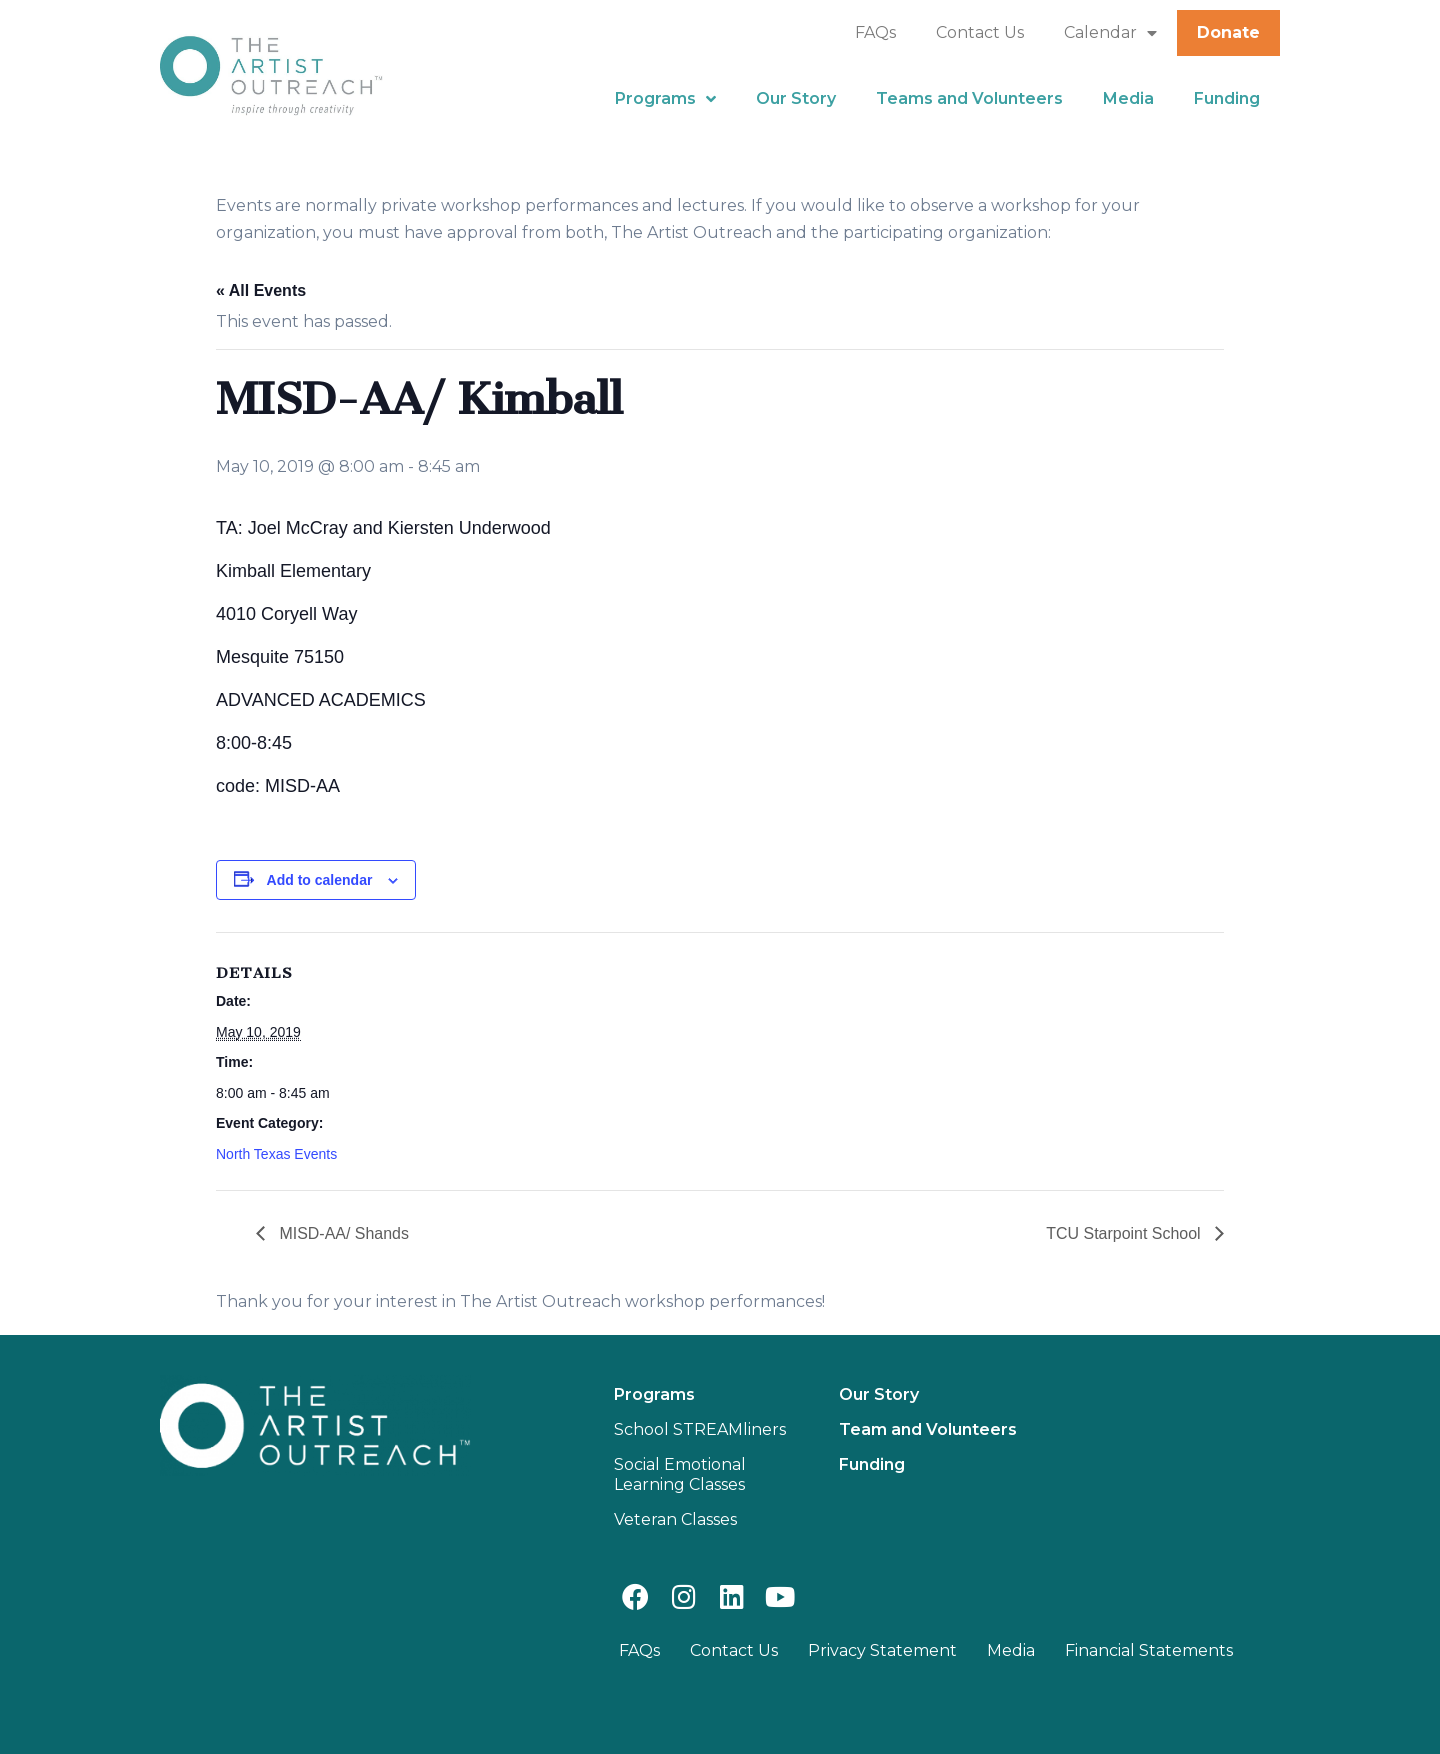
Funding (1227, 98)
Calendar (1110, 33)
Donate (1228, 32)
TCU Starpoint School (1125, 1233)
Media (1128, 98)
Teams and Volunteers (969, 98)
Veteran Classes (675, 1519)
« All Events (261, 290)
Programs (665, 99)
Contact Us (980, 32)
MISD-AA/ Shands (342, 1233)
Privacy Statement (882, 1650)
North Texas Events (276, 1154)
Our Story (796, 98)
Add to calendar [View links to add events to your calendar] (320, 880)
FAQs (875, 32)
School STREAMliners (700, 1429)
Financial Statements (1149, 1650)
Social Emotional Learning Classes (680, 1474)
